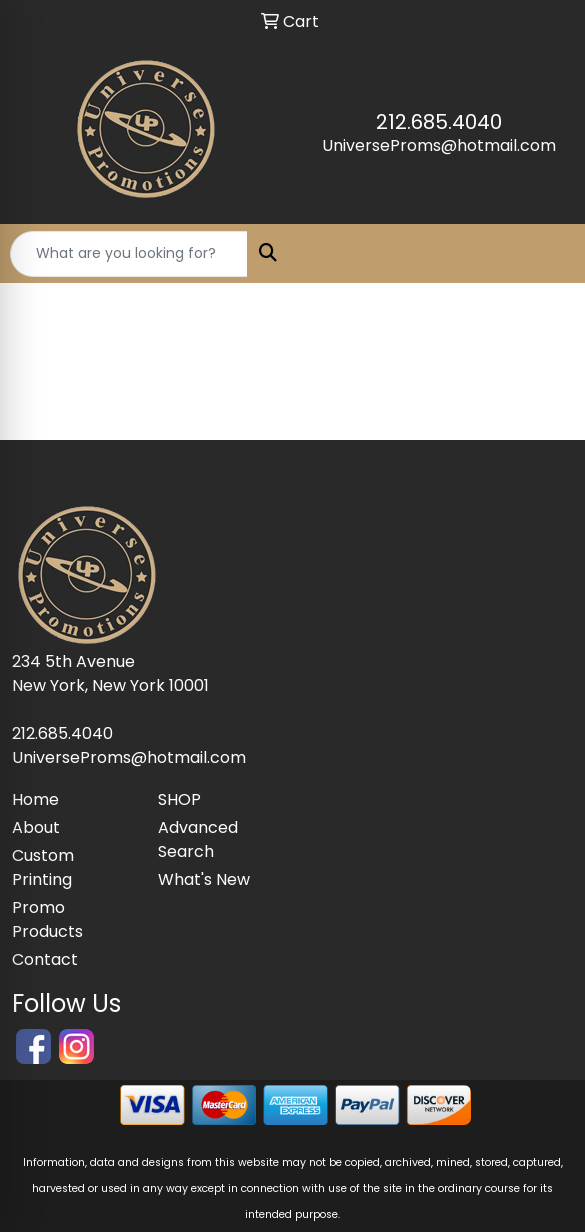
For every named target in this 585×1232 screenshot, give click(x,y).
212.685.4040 (439, 122)
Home (35, 799)
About (36, 827)
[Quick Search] (129, 254)
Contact (45, 959)
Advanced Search (198, 839)
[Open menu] (545, 254)
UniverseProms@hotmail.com (439, 145)
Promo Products (47, 919)
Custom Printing (43, 867)
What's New (204, 879)
